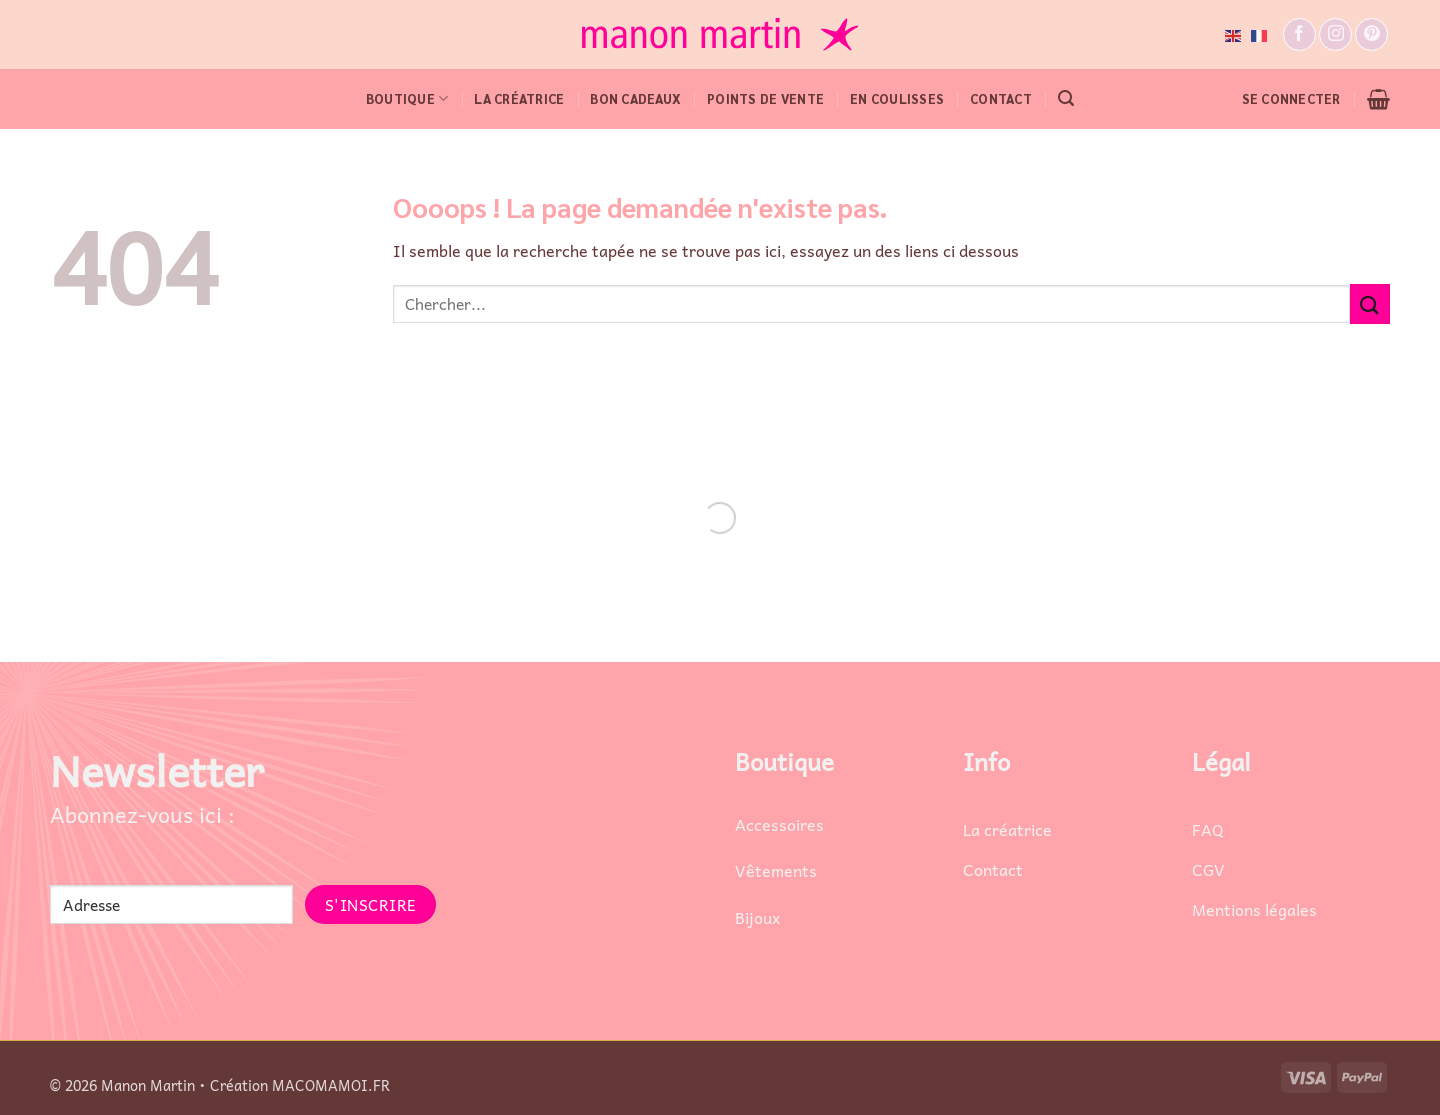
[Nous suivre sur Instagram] (1335, 34)
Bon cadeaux (635, 98)
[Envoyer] (1370, 303)
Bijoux (757, 917)
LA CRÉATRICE (519, 98)
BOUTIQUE (407, 98)
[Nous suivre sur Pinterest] (1371, 34)
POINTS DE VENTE (765, 98)
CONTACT (1001, 98)
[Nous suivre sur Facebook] (1299, 34)
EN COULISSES (897, 98)
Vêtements (776, 870)
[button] (1066, 98)
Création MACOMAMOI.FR (300, 1085)
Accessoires (779, 824)
